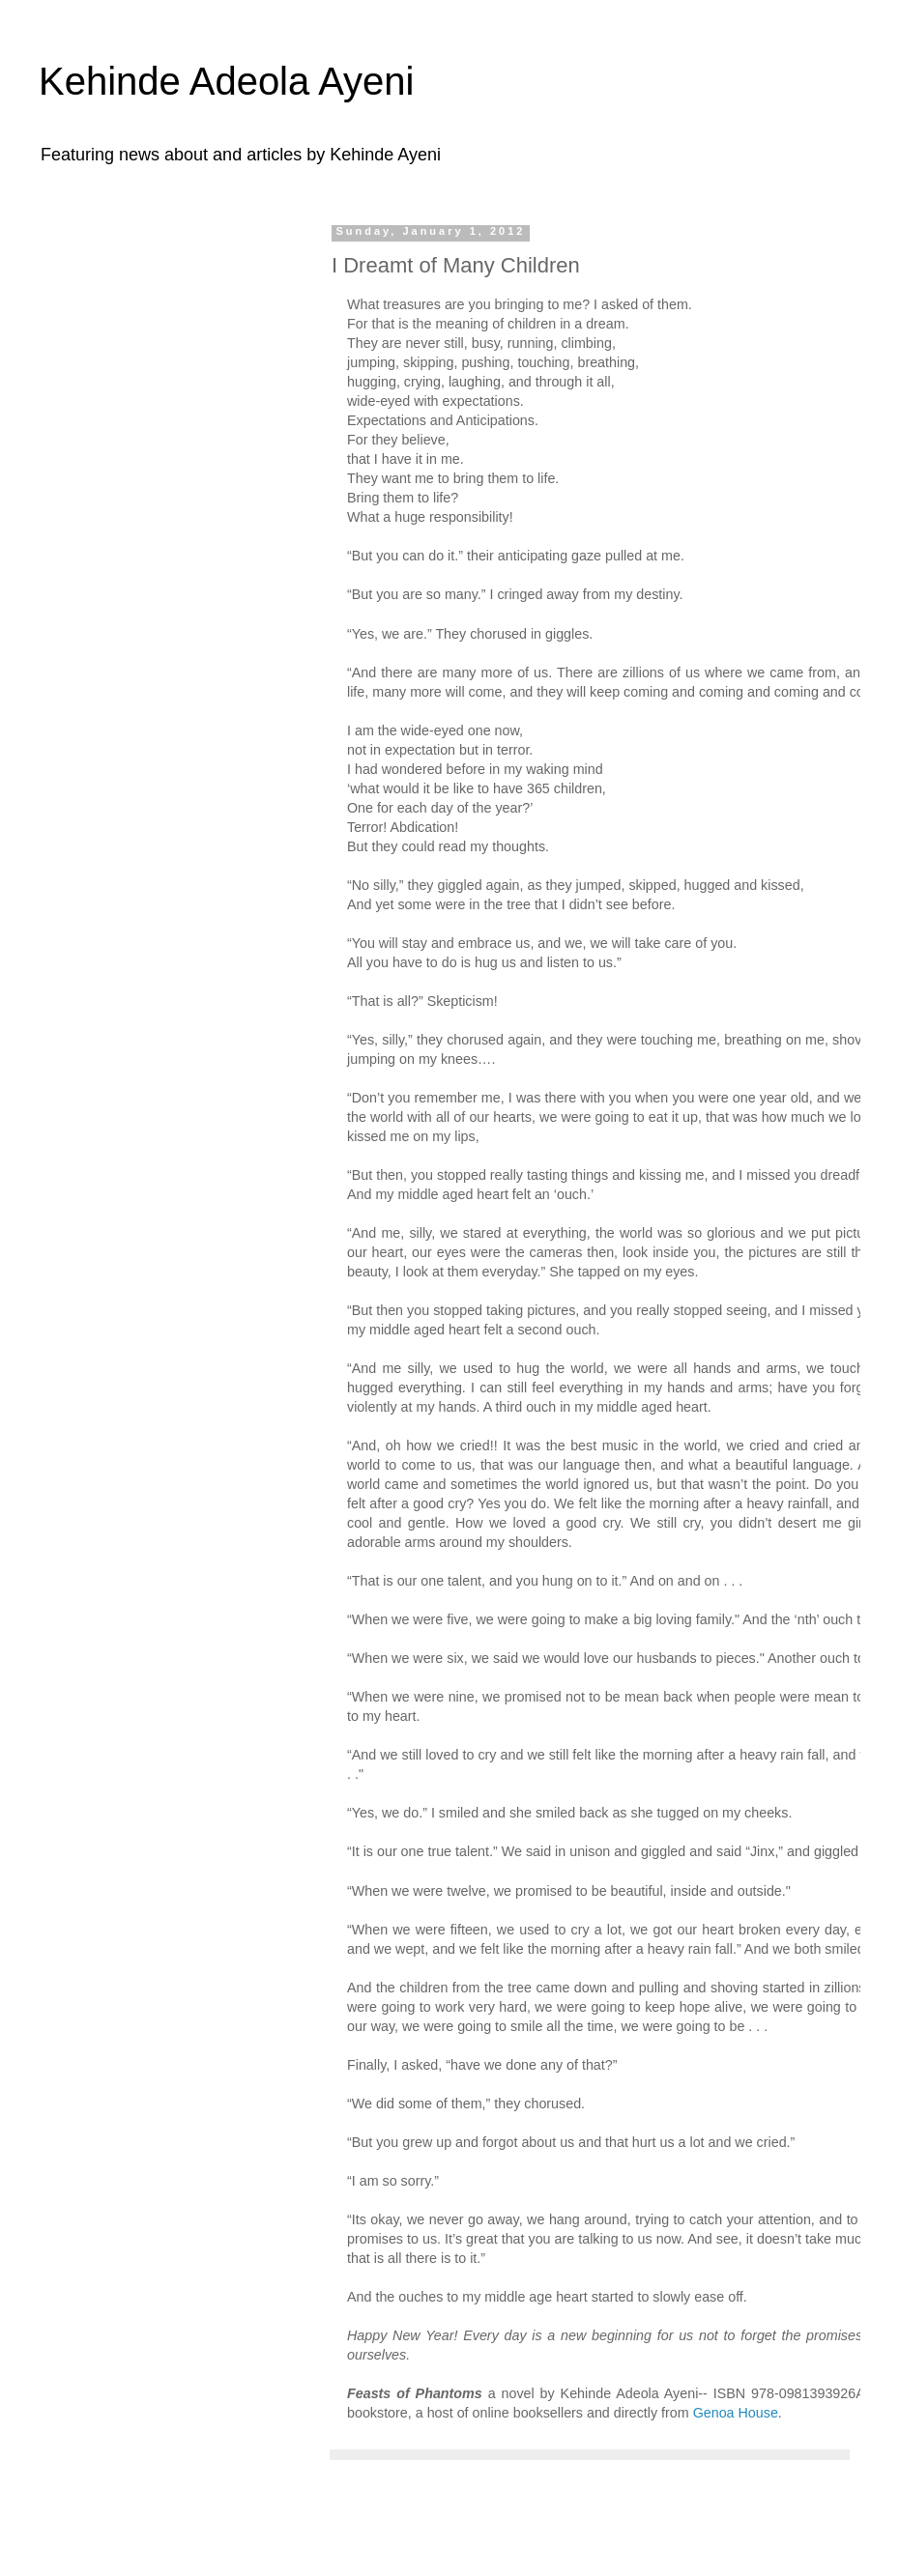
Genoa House (735, 2412)
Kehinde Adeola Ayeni (227, 81)
